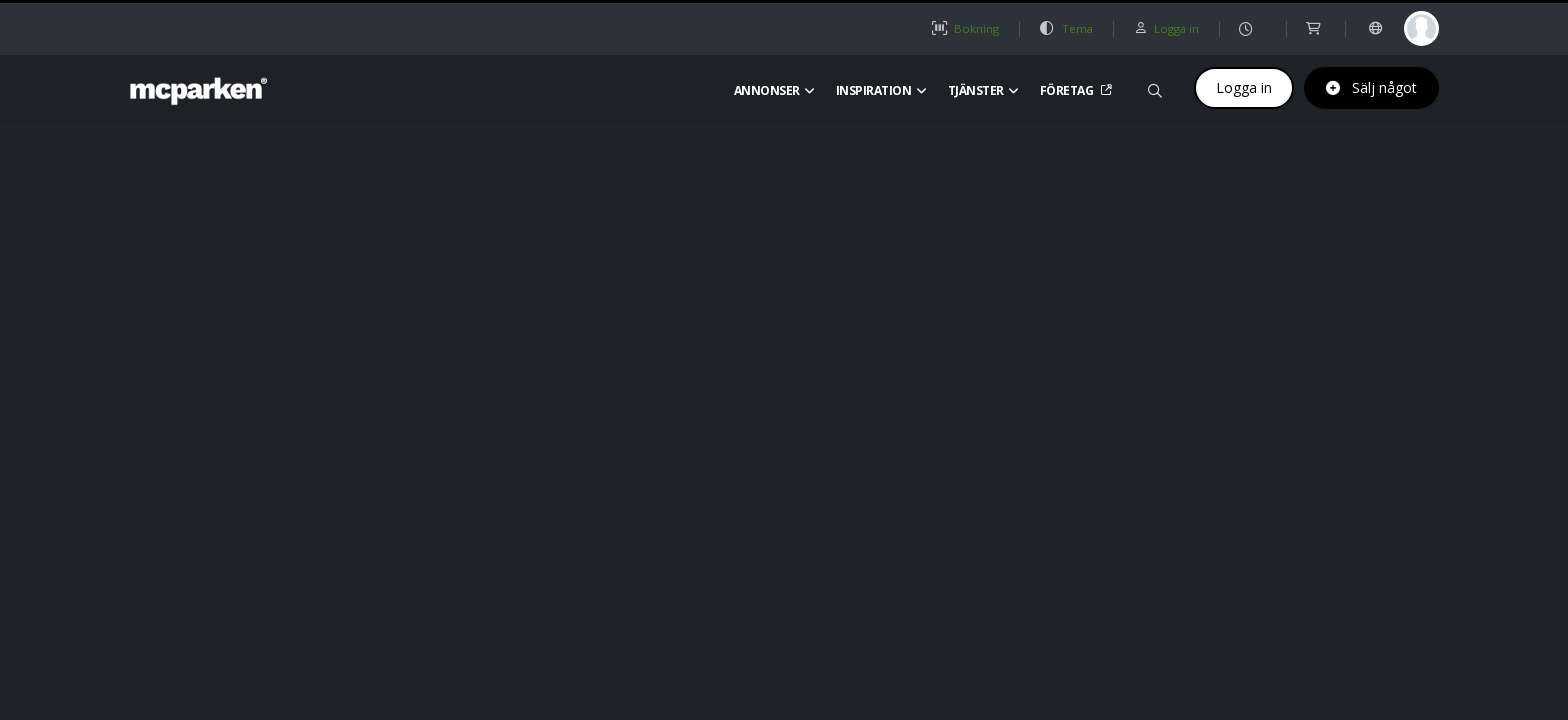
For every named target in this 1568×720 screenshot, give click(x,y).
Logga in (1244, 87)
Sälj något (1371, 87)
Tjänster (983, 90)
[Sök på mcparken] (1155, 87)
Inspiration (881, 90)
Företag (1073, 90)
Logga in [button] (1166, 28)
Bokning (965, 28)
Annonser (774, 90)
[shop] (1315, 28)
